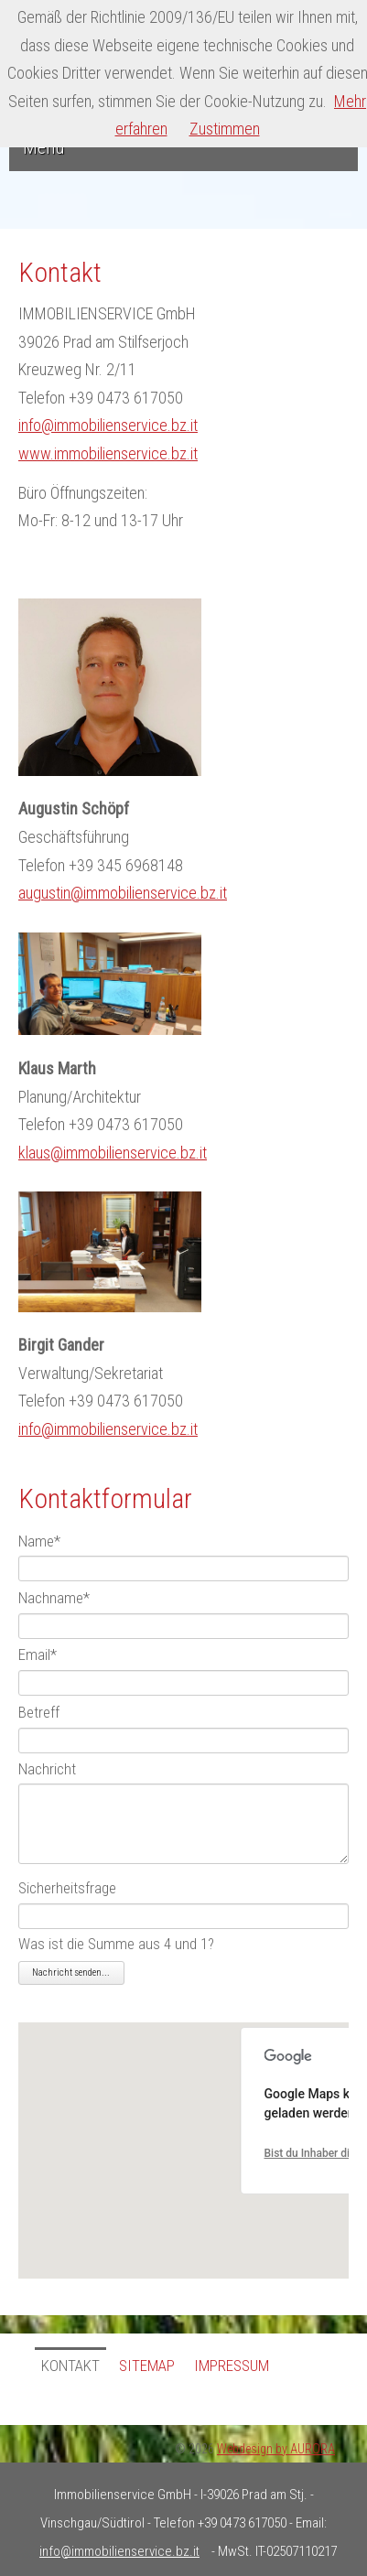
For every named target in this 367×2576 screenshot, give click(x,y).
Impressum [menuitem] (231, 2365)
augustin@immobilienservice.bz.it (122, 892)
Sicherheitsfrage (67, 1888)
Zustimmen (224, 128)
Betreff (38, 1712)
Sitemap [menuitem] (147, 2365)
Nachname (54, 1598)
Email (37, 1655)
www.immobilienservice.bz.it (108, 453)
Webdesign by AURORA (276, 2448)
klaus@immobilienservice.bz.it (112, 1152)
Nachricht (47, 1770)
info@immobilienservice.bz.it (108, 425)
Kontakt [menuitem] (70, 2365)
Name (39, 1541)
